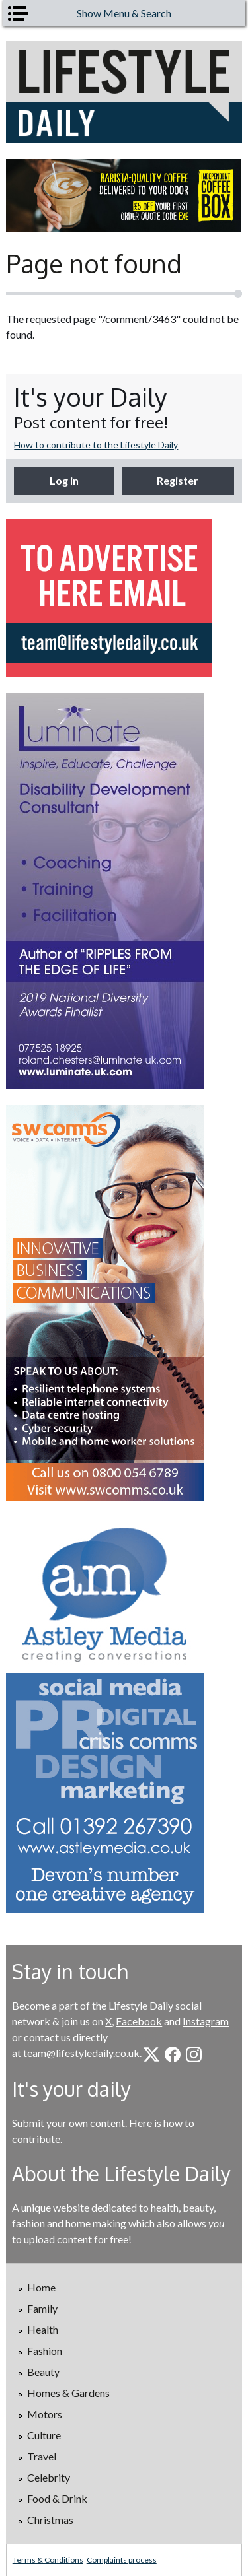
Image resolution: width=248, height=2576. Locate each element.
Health (42, 2329)
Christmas (50, 2519)
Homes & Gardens (68, 2393)
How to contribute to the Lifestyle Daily (96, 444)
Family (42, 2308)
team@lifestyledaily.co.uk (81, 2053)
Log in (64, 480)
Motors (44, 2414)
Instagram (206, 2021)
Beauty (43, 2371)
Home (41, 2287)
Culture (44, 2435)
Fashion (44, 2350)
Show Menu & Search (124, 13)
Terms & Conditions (48, 2560)
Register (177, 480)
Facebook (139, 2021)
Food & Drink (57, 2498)
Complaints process (122, 2560)
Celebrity (48, 2477)
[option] (123, 195)
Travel (41, 2456)
